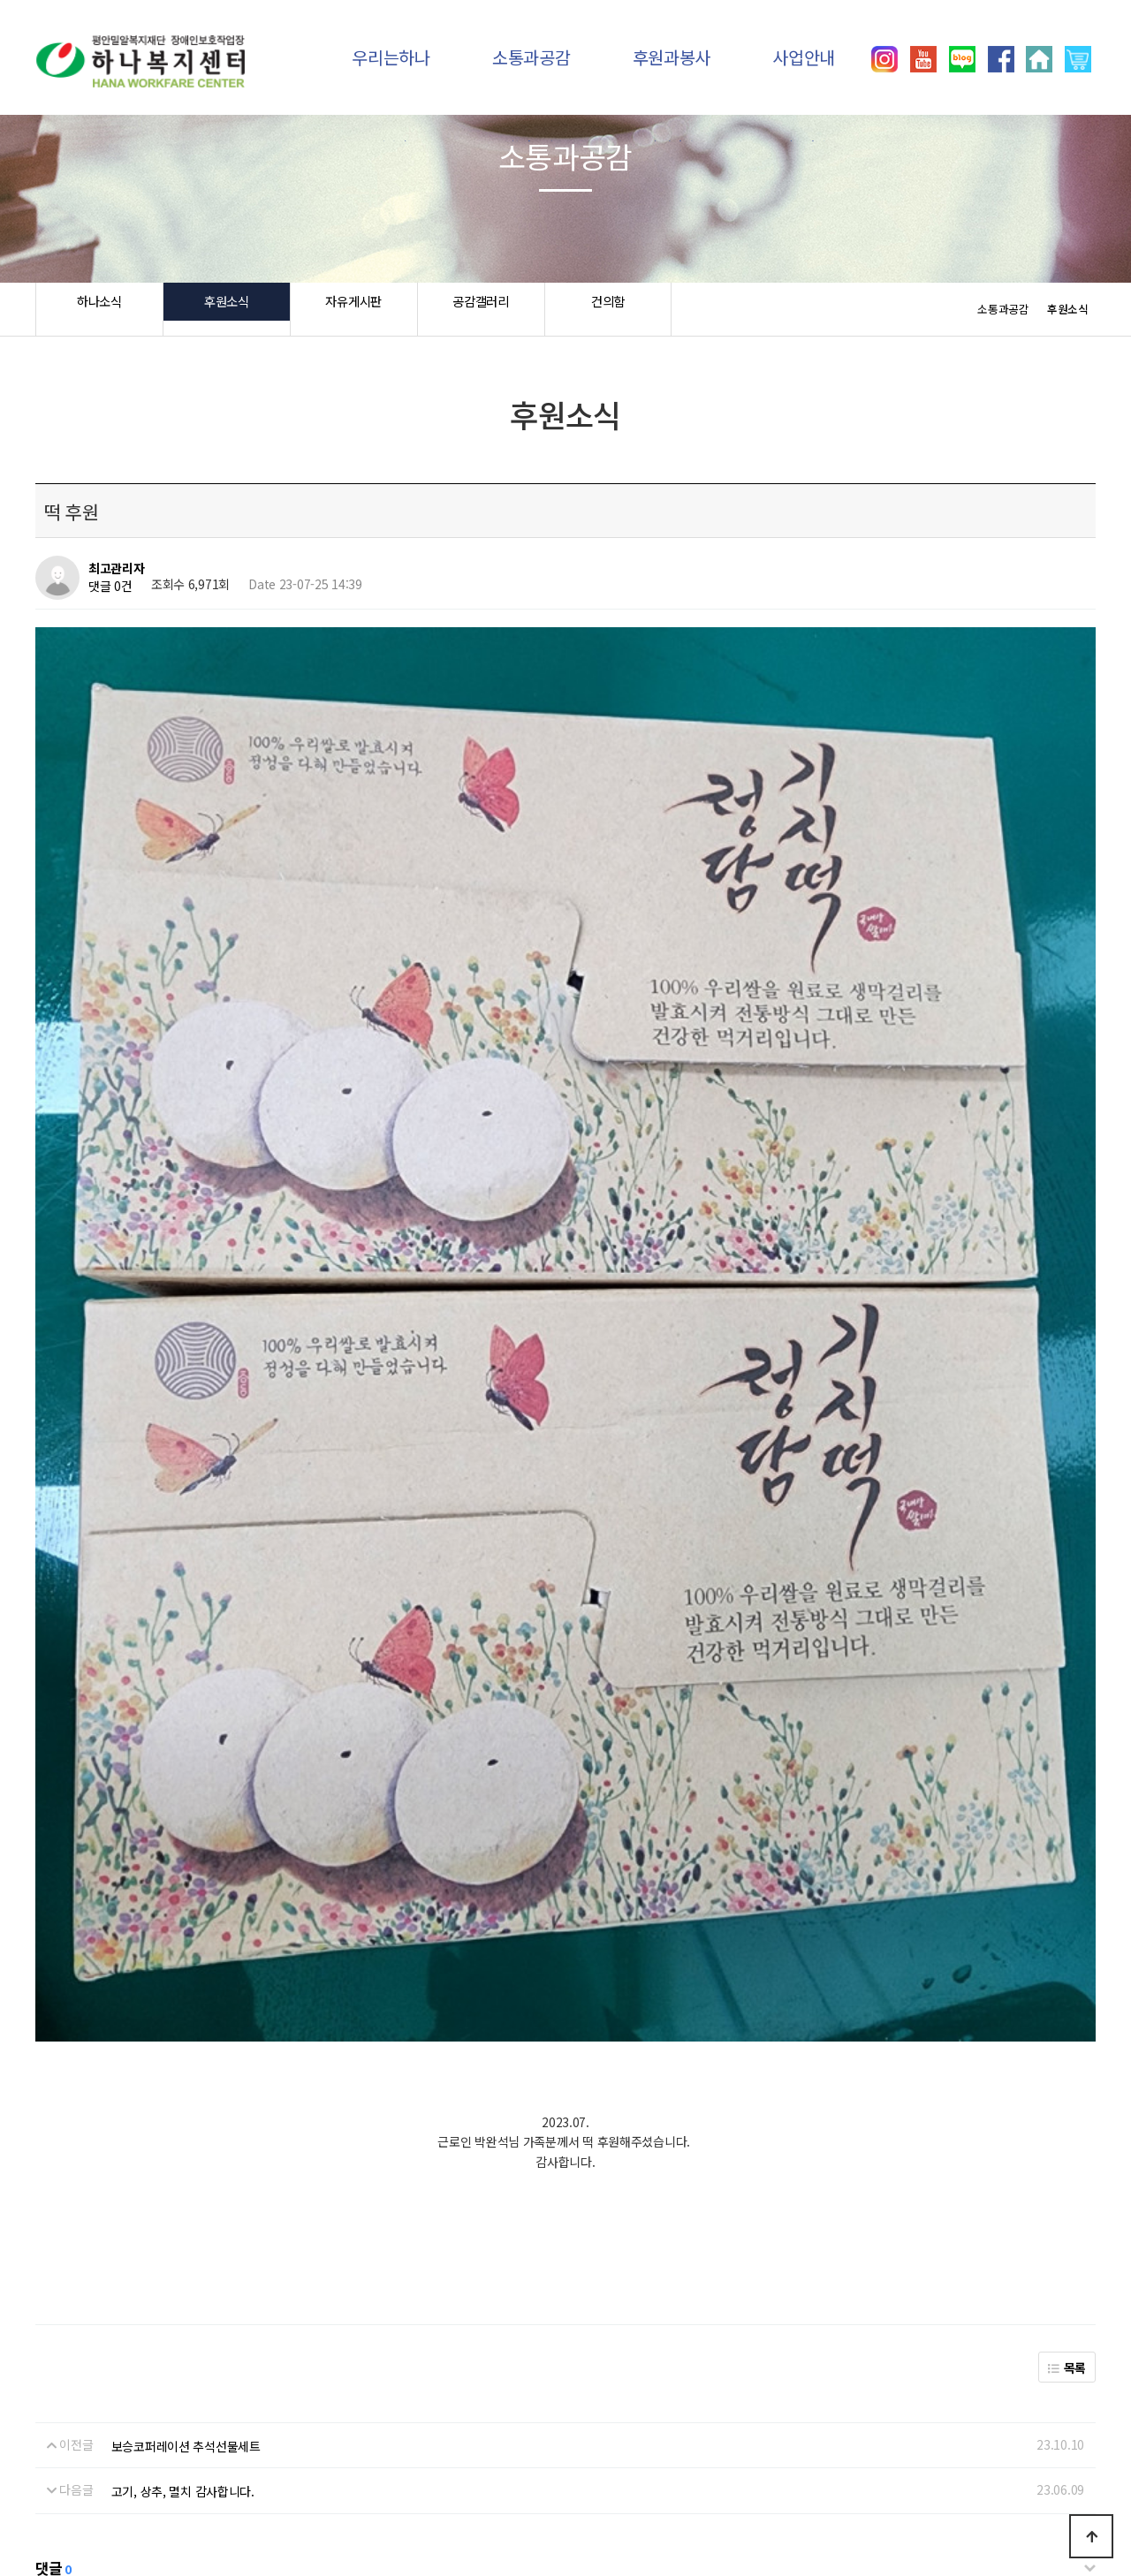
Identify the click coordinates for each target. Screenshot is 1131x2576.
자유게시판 (353, 309)
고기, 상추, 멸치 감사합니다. (182, 2020)
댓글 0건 (110, 586)
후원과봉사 (672, 57)
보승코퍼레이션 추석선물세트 (186, 1974)
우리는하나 (391, 57)
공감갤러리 (481, 309)
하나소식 (99, 309)
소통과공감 (531, 57)
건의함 (607, 309)
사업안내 (803, 57)
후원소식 (226, 309)
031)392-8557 (888, 2496)
